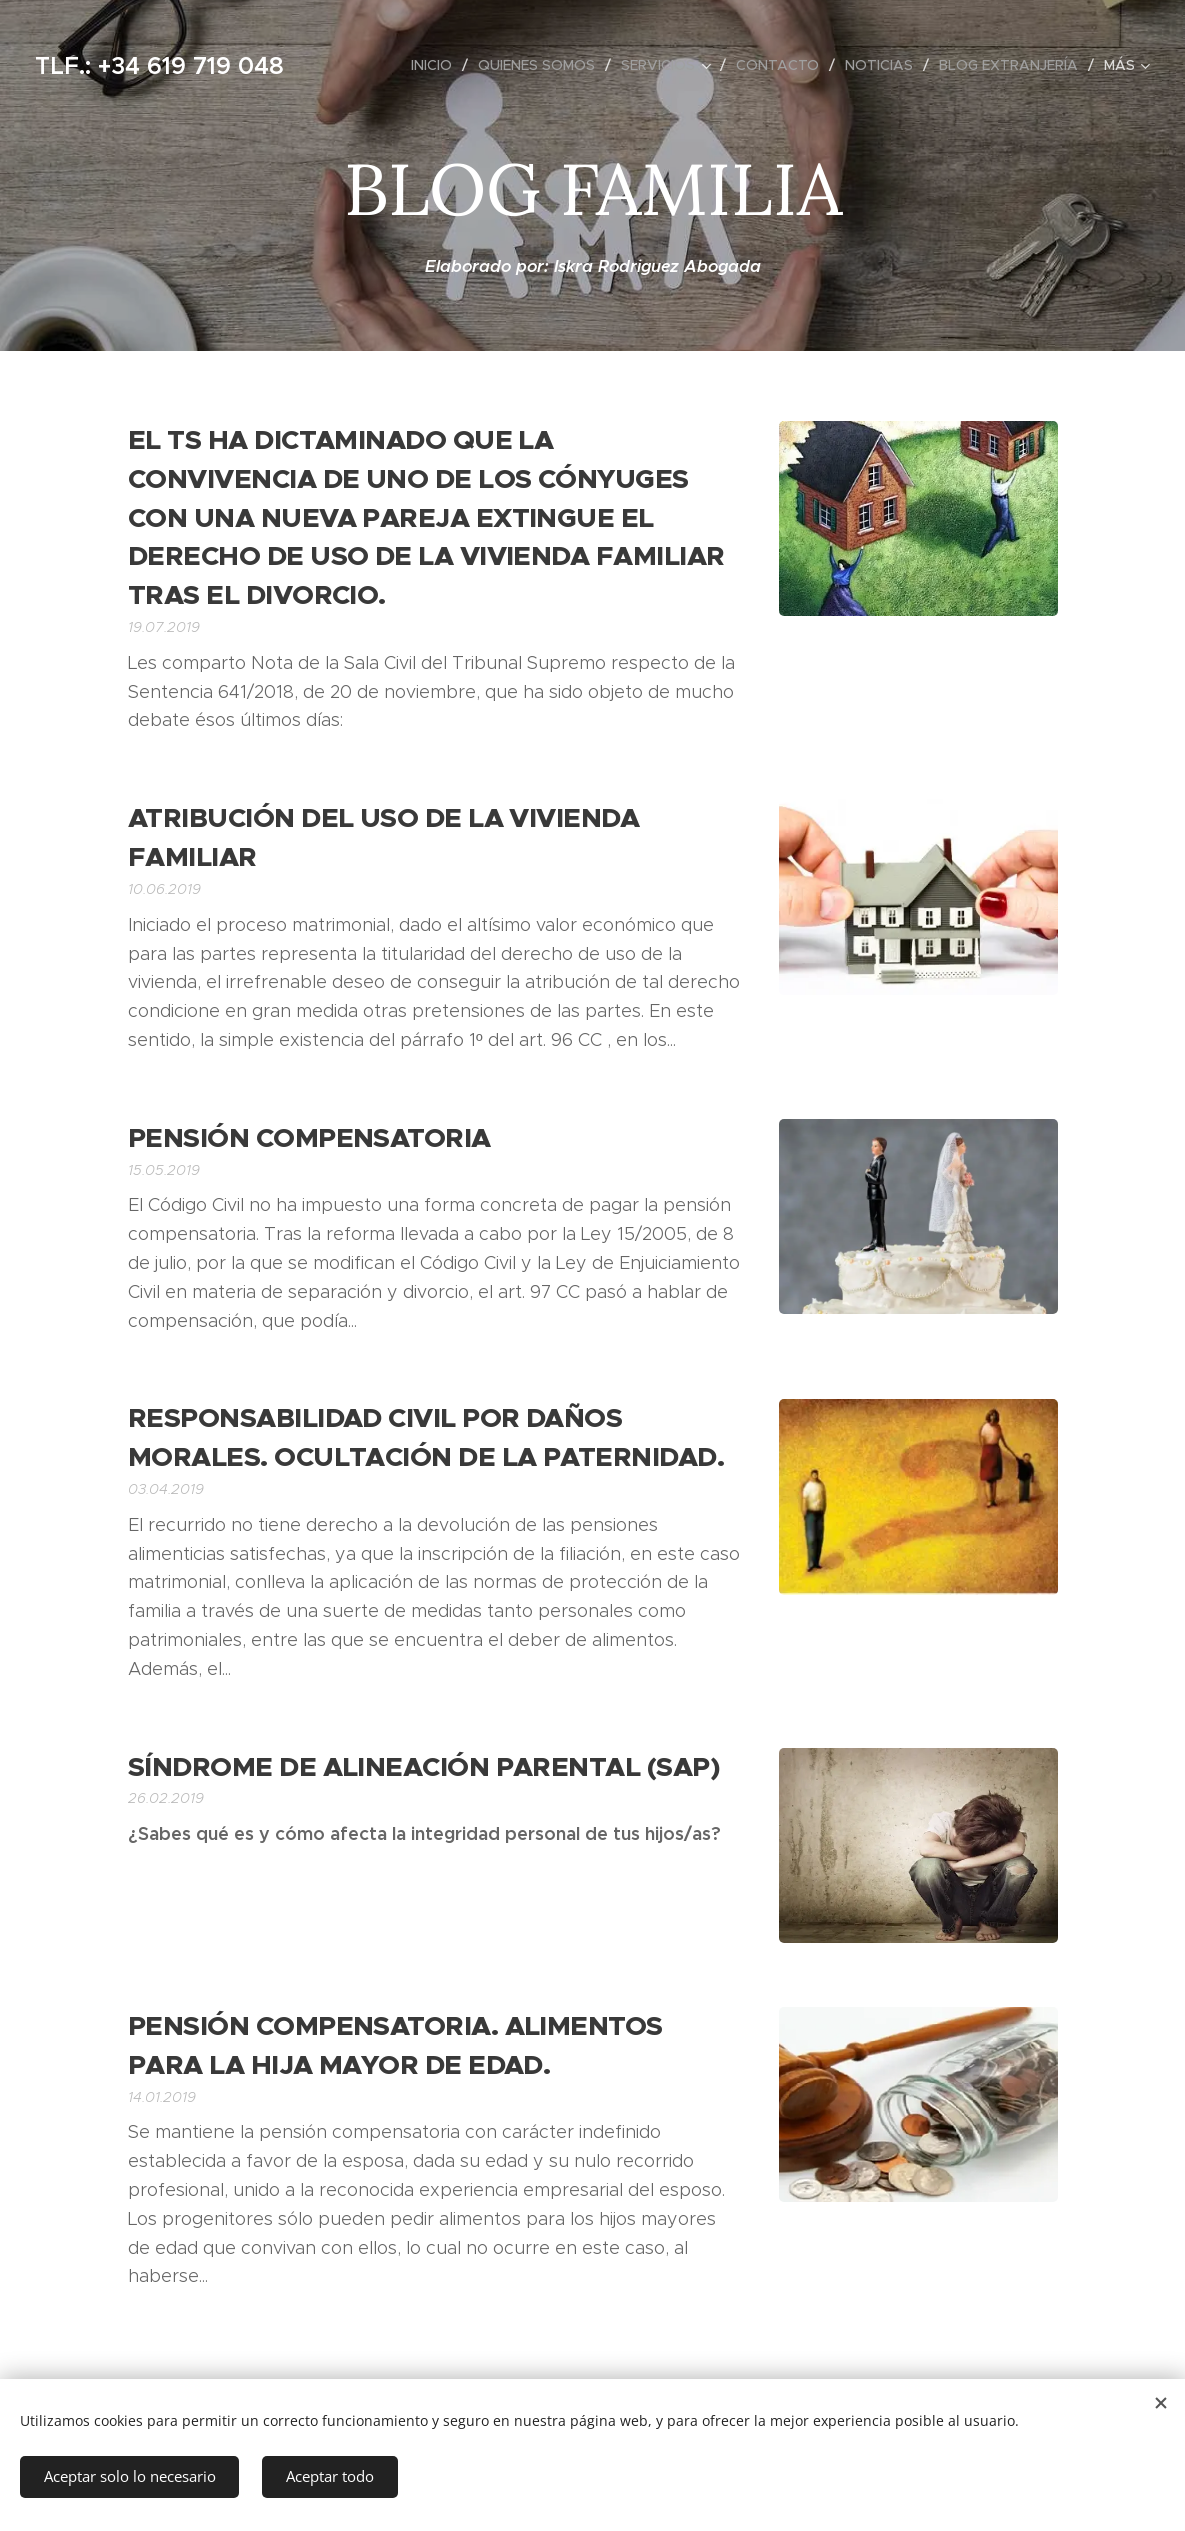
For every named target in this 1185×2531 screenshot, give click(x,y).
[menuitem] (437, 65)
